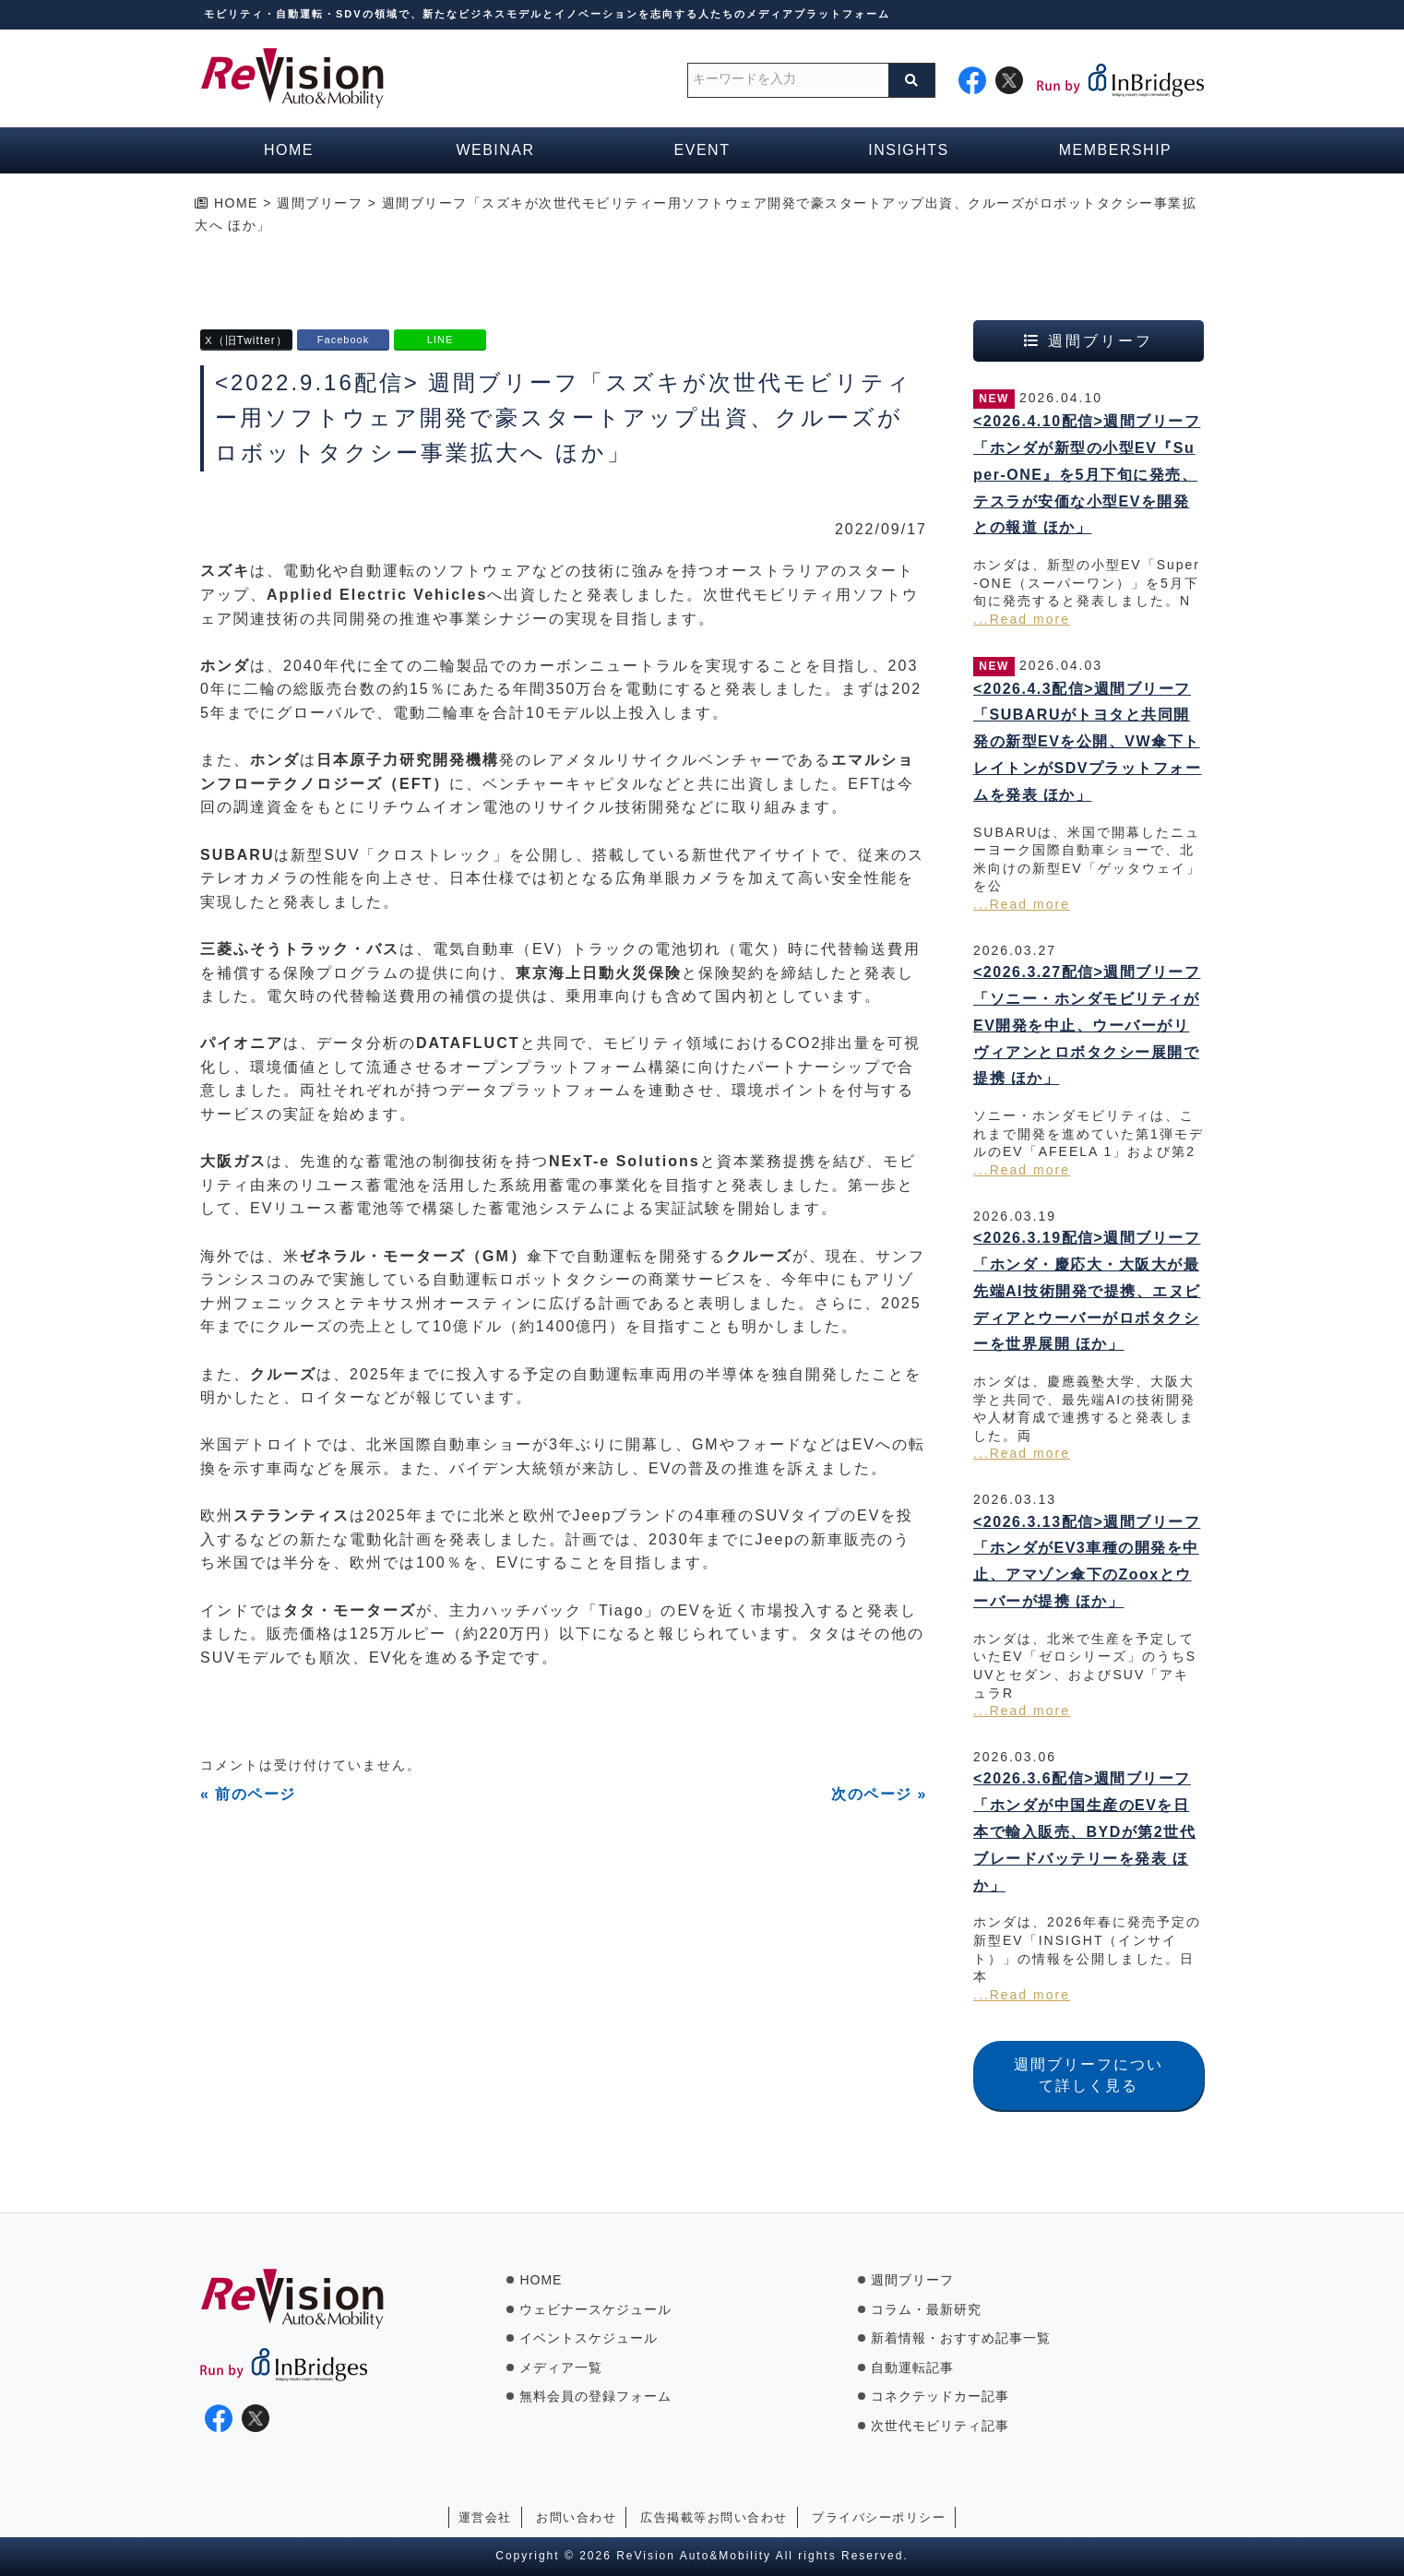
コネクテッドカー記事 (940, 2396)
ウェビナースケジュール (595, 2309)
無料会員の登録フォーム (595, 2396)
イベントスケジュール (588, 2338)
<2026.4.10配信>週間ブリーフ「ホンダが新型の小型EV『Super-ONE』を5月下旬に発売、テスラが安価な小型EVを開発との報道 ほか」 (1086, 474)
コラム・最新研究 (926, 2309)
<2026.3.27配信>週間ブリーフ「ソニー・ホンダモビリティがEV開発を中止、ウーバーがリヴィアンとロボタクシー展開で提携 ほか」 (1086, 1025)
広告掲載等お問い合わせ (714, 2517)
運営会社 (485, 2517)
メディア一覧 (560, 2367)
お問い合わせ (576, 2517)
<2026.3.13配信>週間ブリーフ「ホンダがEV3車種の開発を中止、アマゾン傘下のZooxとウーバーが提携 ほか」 (1086, 1561)
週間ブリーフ (912, 2279)
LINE (440, 339)
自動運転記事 (912, 2367)
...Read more (1021, 619)
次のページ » (879, 1794)
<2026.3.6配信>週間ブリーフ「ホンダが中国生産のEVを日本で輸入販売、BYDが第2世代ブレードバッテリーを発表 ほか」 (1084, 1831)
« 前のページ (248, 1794)
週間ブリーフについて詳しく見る (1088, 2075)
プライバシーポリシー (879, 2517)
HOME (540, 2279)
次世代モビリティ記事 (940, 2425)
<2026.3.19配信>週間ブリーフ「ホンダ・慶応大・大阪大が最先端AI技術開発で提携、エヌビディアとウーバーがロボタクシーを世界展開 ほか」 (1087, 1291)
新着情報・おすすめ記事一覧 (961, 2338)
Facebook (343, 339)
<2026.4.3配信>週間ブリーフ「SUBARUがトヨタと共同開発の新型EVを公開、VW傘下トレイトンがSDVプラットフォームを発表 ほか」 (1087, 742)
